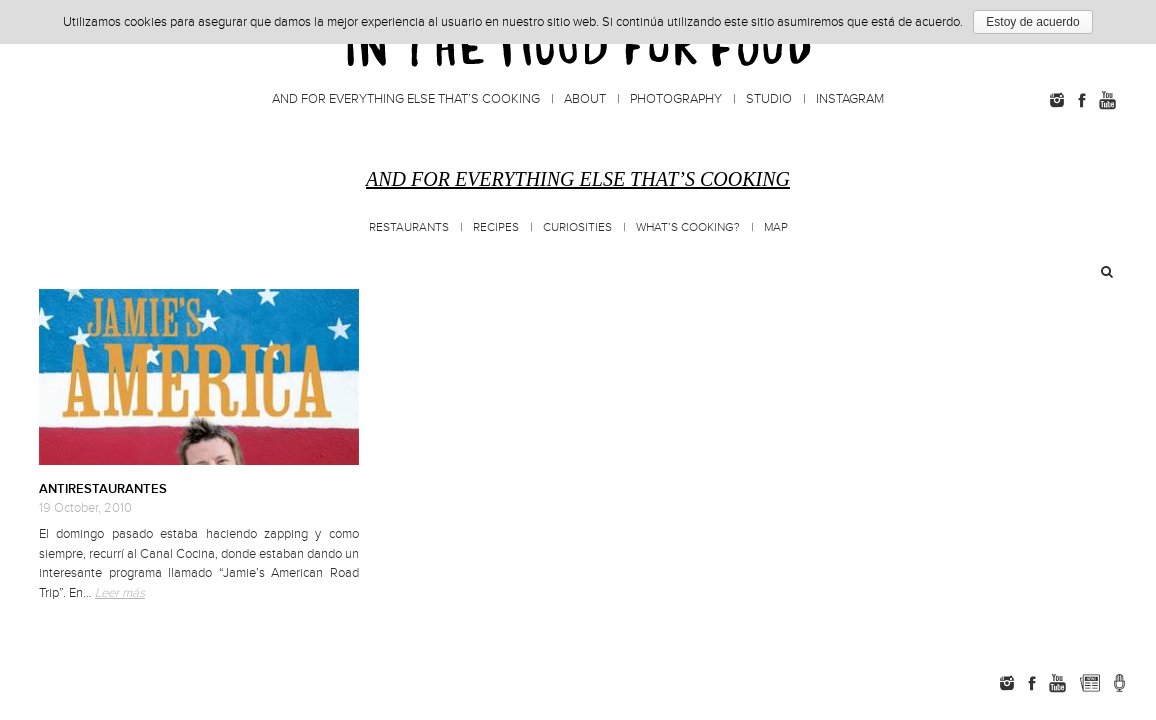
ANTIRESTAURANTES (103, 489)
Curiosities (577, 227)
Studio (769, 99)
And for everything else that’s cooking (406, 99)
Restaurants (409, 227)
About (585, 99)
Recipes (496, 227)
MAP (776, 227)
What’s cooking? (688, 227)
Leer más (120, 593)
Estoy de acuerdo (1032, 22)
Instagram (850, 99)
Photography (676, 99)
